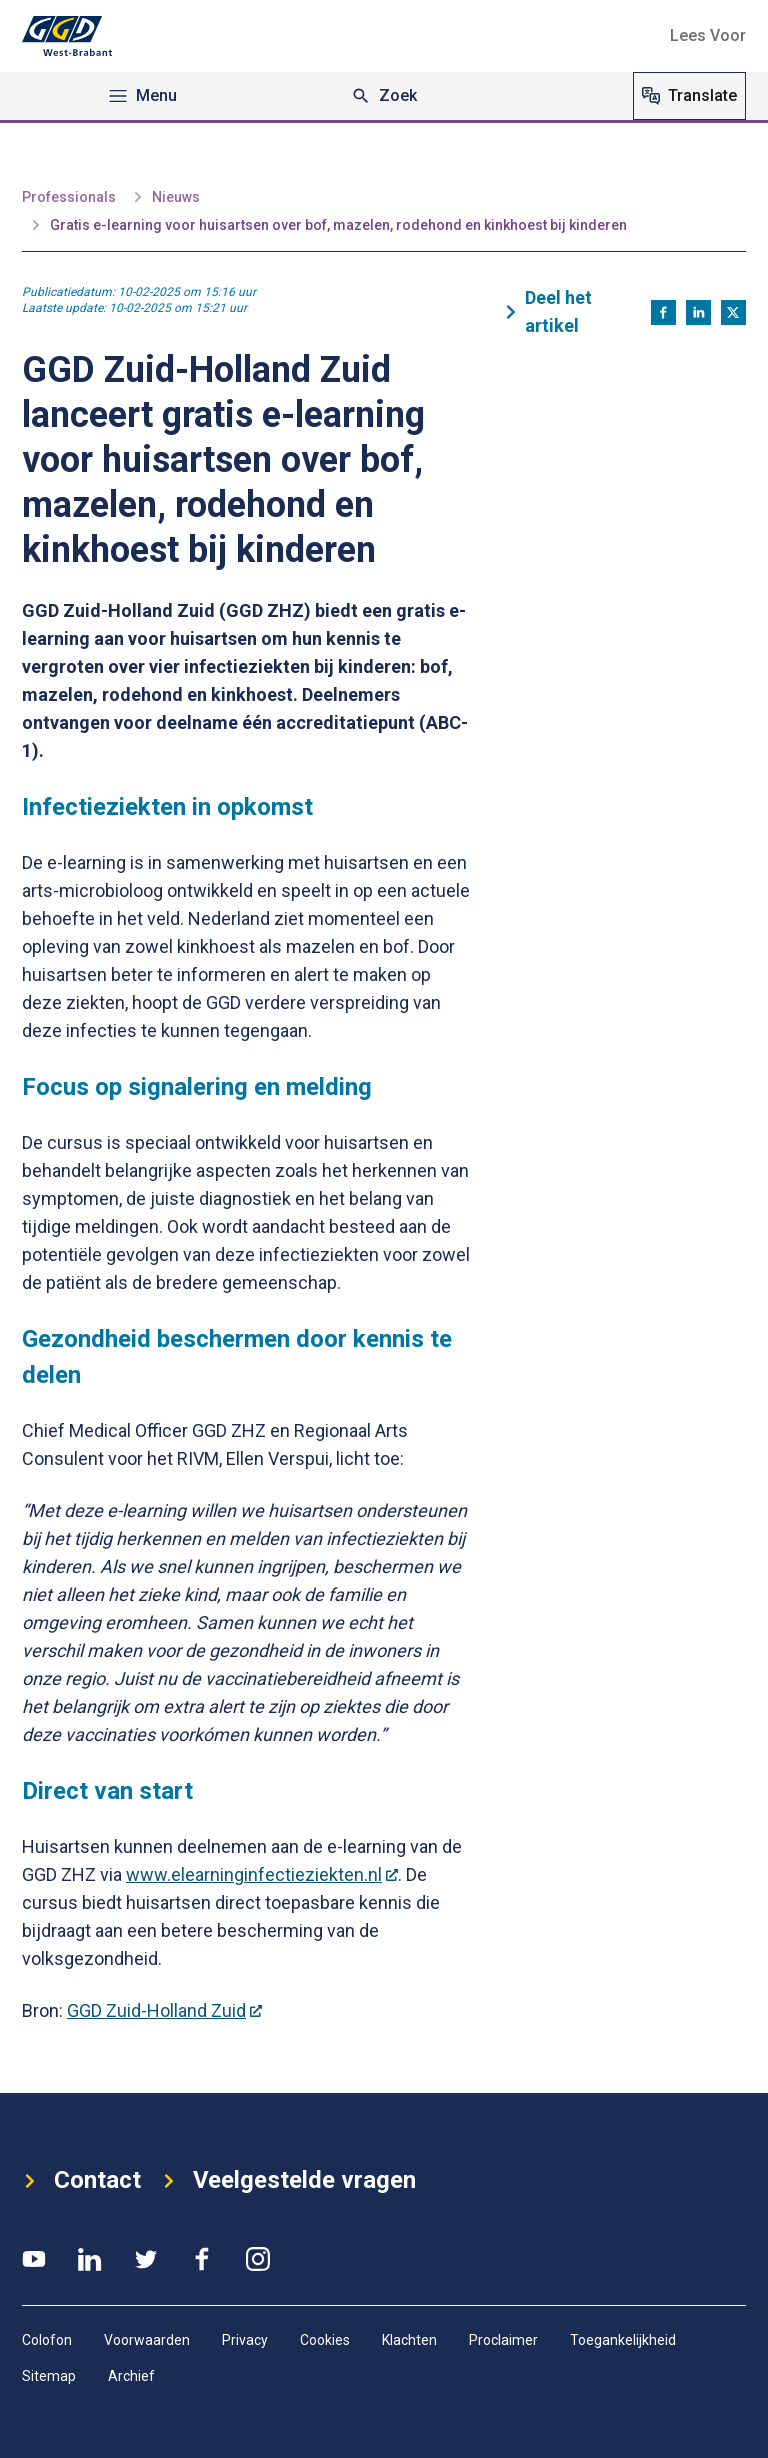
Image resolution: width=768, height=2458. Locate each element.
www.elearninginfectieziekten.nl (262, 1874)
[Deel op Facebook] (663, 312)
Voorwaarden (147, 2340)
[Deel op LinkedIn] (698, 312)
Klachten (409, 2340)
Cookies (325, 2340)
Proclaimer (503, 2340)
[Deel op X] (733, 312)
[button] (708, 35)
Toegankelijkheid (623, 2340)
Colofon (47, 2340)
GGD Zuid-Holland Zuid (164, 2010)
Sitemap (49, 2376)
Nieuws (176, 197)
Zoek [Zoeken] (384, 96)
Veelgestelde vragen (336, 2178)
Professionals (69, 197)
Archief (131, 2376)
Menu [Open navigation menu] (142, 96)
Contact (92, 2178)
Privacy (245, 2340)
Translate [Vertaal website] (689, 95)
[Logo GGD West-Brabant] (67, 36)
